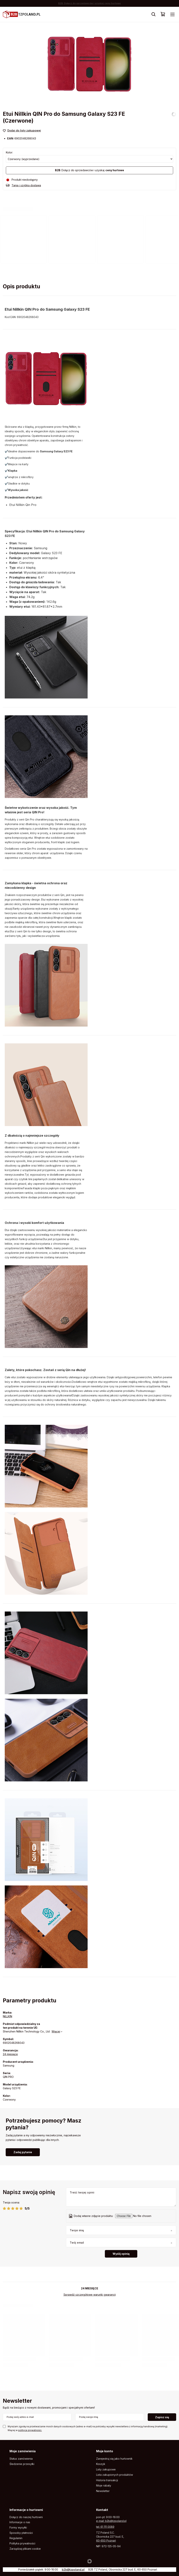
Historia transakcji (107, 2480)
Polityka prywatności (22, 2543)
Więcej (56, 2031)
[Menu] (172, 14)
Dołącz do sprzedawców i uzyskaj (89, 170)
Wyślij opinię (121, 2253)
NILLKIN (7, 2016)
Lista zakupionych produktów (114, 2474)
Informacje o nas (19, 2522)
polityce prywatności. (30, 2430)
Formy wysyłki (18, 2527)
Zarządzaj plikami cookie (25, 2548)
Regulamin (15, 2538)
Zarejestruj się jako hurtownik (114, 2458)
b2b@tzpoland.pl (73, 2569)
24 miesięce (10, 2054)
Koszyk (100, 2464)
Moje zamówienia (22, 2451)
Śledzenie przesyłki (21, 2464)
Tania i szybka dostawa (26, 185)
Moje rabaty (103, 2485)
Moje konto (104, 2451)
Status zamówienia (21, 2458)
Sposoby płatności (21, 2532)
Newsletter (17, 2401)
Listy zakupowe (106, 2469)
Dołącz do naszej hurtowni (26, 2517)
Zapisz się (162, 2417)
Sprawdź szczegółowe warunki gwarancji (90, 2294)
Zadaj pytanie (22, 2152)
